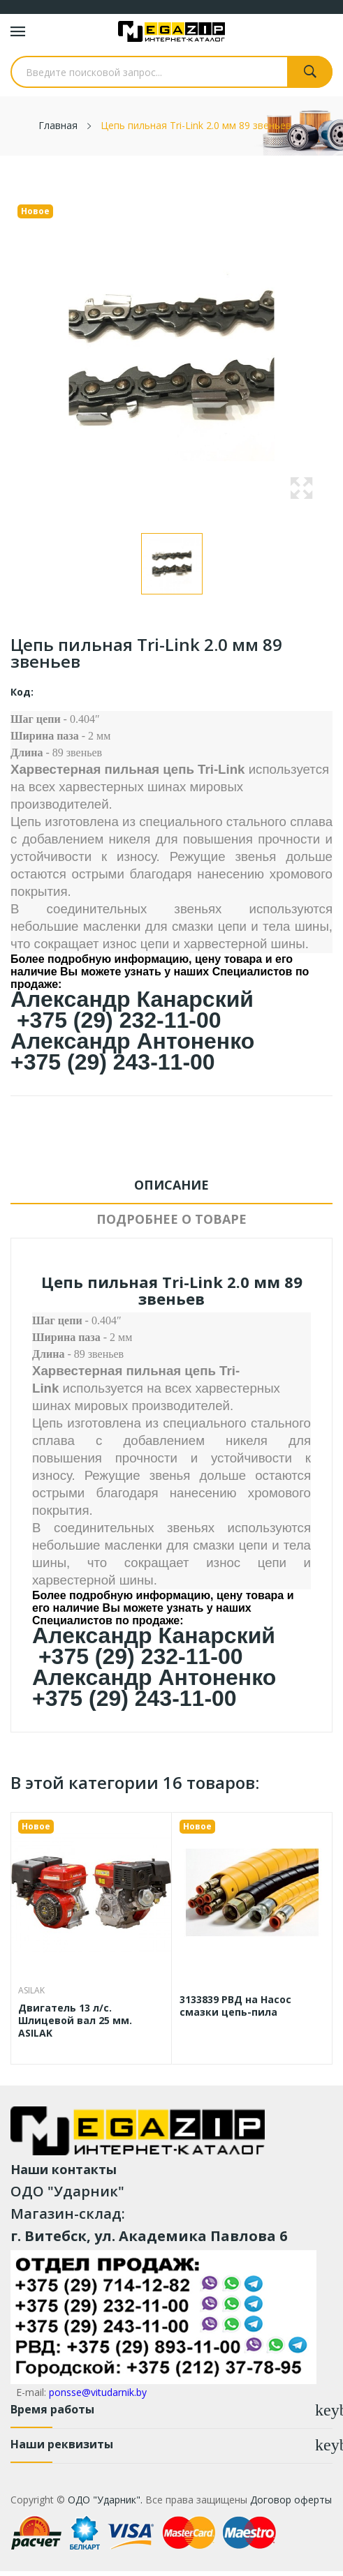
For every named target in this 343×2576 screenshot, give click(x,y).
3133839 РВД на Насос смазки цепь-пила (235, 2006)
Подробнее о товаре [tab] (171, 1219)
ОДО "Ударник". (104, 2499)
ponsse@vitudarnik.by (98, 2392)
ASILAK (31, 1990)
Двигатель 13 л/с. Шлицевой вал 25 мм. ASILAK (75, 2020)
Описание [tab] (171, 1184)
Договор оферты (291, 2499)
